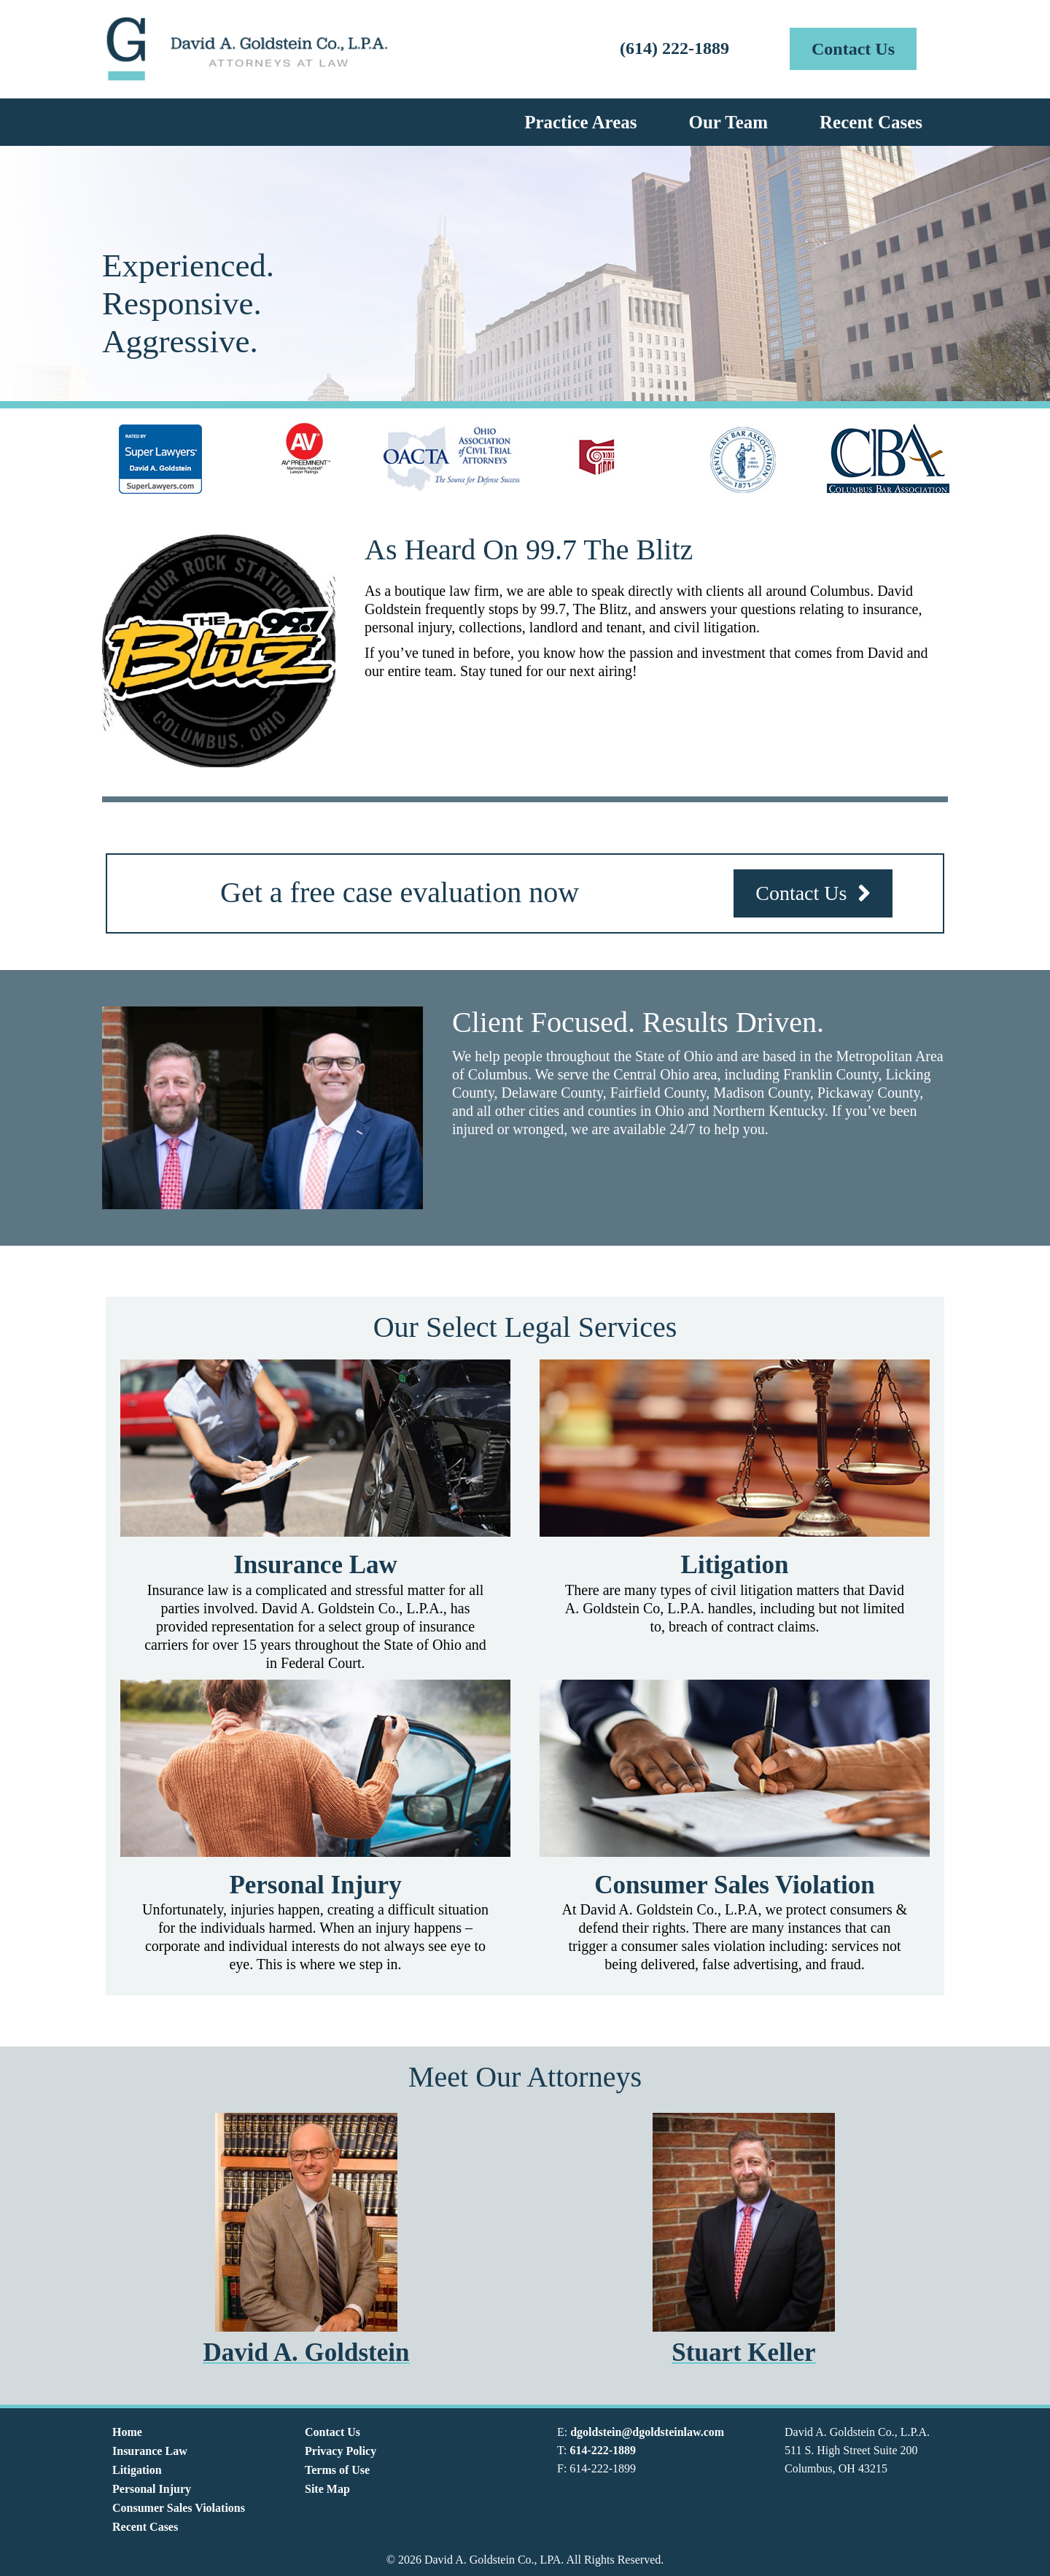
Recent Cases (871, 122)
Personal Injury (151, 2489)
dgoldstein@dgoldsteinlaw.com (647, 2432)
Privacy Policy (340, 2451)
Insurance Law (149, 2451)
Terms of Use (337, 2470)
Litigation (137, 2470)
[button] (853, 49)
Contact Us (332, 2432)
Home (127, 2432)
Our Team (728, 122)
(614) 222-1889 (674, 48)
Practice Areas (580, 122)
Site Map (327, 2489)
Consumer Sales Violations (178, 2508)
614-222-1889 (602, 2450)
